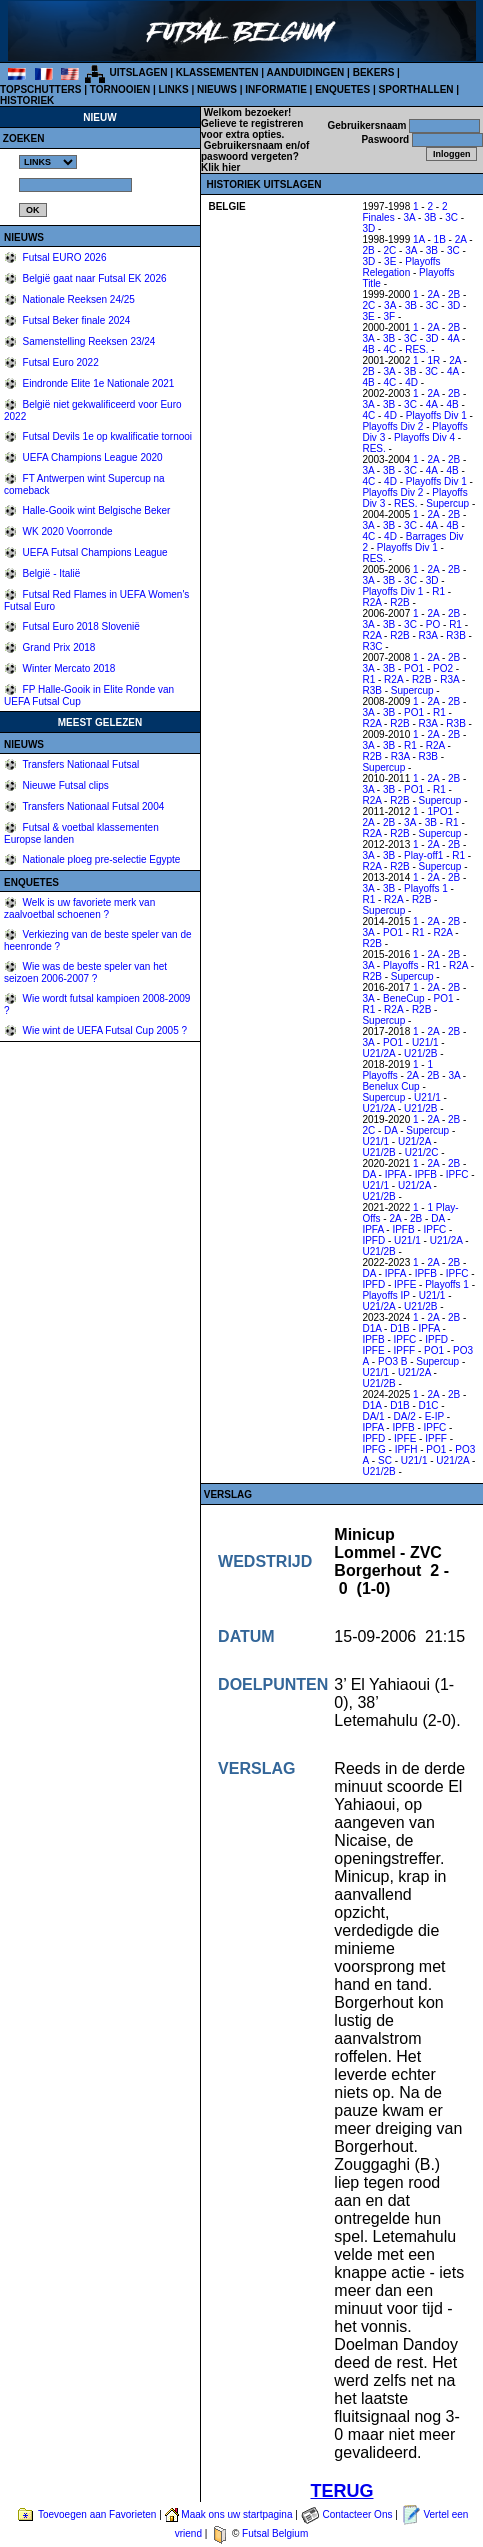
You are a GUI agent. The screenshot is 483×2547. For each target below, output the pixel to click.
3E (390, 261)
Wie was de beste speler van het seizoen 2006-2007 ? (85, 972)
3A (410, 217)
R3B (455, 635)
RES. (416, 349)
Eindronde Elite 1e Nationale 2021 (97, 383)
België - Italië (50, 573)
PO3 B (392, 1361)
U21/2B (420, 1053)
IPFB (426, 1174)
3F (390, 316)
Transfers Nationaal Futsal (80, 764)
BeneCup (404, 998)
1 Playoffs (397, 1070)
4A (453, 338)
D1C (429, 1405)
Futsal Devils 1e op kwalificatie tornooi (106, 436)
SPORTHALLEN (416, 89)
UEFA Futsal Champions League (94, 552)
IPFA (395, 1174)
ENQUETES (342, 89)
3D (368, 228)
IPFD (373, 1240)
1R (433, 360)
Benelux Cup (390, 1086)
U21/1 (425, 1042)
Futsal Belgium (275, 2533)
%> (48, 162)
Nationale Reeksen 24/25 (77, 299)
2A (461, 239)
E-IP (434, 1416)
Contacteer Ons (357, 2514)
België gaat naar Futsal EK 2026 (93, 278)
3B (430, 217)
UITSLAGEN (139, 72)
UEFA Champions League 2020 (91, 457)
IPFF (405, 1350)
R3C (372, 646)
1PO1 (440, 811)
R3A (428, 635)
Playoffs (400, 965)
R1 (438, 591)
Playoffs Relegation (401, 267)
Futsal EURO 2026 (63, 257)
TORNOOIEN (120, 89)
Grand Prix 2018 (58, 647)
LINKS (174, 89)
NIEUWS (217, 89)
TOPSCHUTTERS (41, 89)
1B (440, 239)
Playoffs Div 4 (424, 437)
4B (368, 349)
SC (385, 1460)
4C (390, 349)
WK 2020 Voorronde (66, 531)
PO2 (443, 668)
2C (390, 250)
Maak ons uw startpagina (236, 2514)
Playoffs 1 (426, 888)
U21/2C (422, 1152)
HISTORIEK (27, 100)
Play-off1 (423, 855)
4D (411, 382)
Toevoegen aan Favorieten (97, 2514)
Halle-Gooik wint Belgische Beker (95, 510)
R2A (371, 602)
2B (368, 250)
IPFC (457, 1174)
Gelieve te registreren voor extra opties (252, 129)
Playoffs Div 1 (436, 415)
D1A (371, 1328)
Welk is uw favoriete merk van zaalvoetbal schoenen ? (79, 908)
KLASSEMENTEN (217, 72)
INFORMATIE (275, 89)
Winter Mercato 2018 (68, 668)
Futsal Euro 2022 (59, 362)
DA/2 (405, 1416)
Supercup (447, 503)
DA (390, 1130)
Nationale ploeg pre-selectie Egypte (100, 859)
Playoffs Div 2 (392, 426)
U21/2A (378, 1053)
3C (451, 217)
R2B (399, 602)
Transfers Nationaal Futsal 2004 (92, 806)
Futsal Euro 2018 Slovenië (80, 626)
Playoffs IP (385, 1295)
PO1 (414, 668)
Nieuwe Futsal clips (64, 785)
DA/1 (373, 1416)
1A (419, 239)
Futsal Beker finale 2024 (75, 320)
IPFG (373, 1449)
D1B (399, 1328)
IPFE (405, 1284)
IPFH (406, 1449)
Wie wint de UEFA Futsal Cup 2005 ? (103, 1030)
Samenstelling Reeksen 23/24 (88, 341)
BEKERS (374, 72)
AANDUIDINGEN (306, 72)
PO (433, 624)
